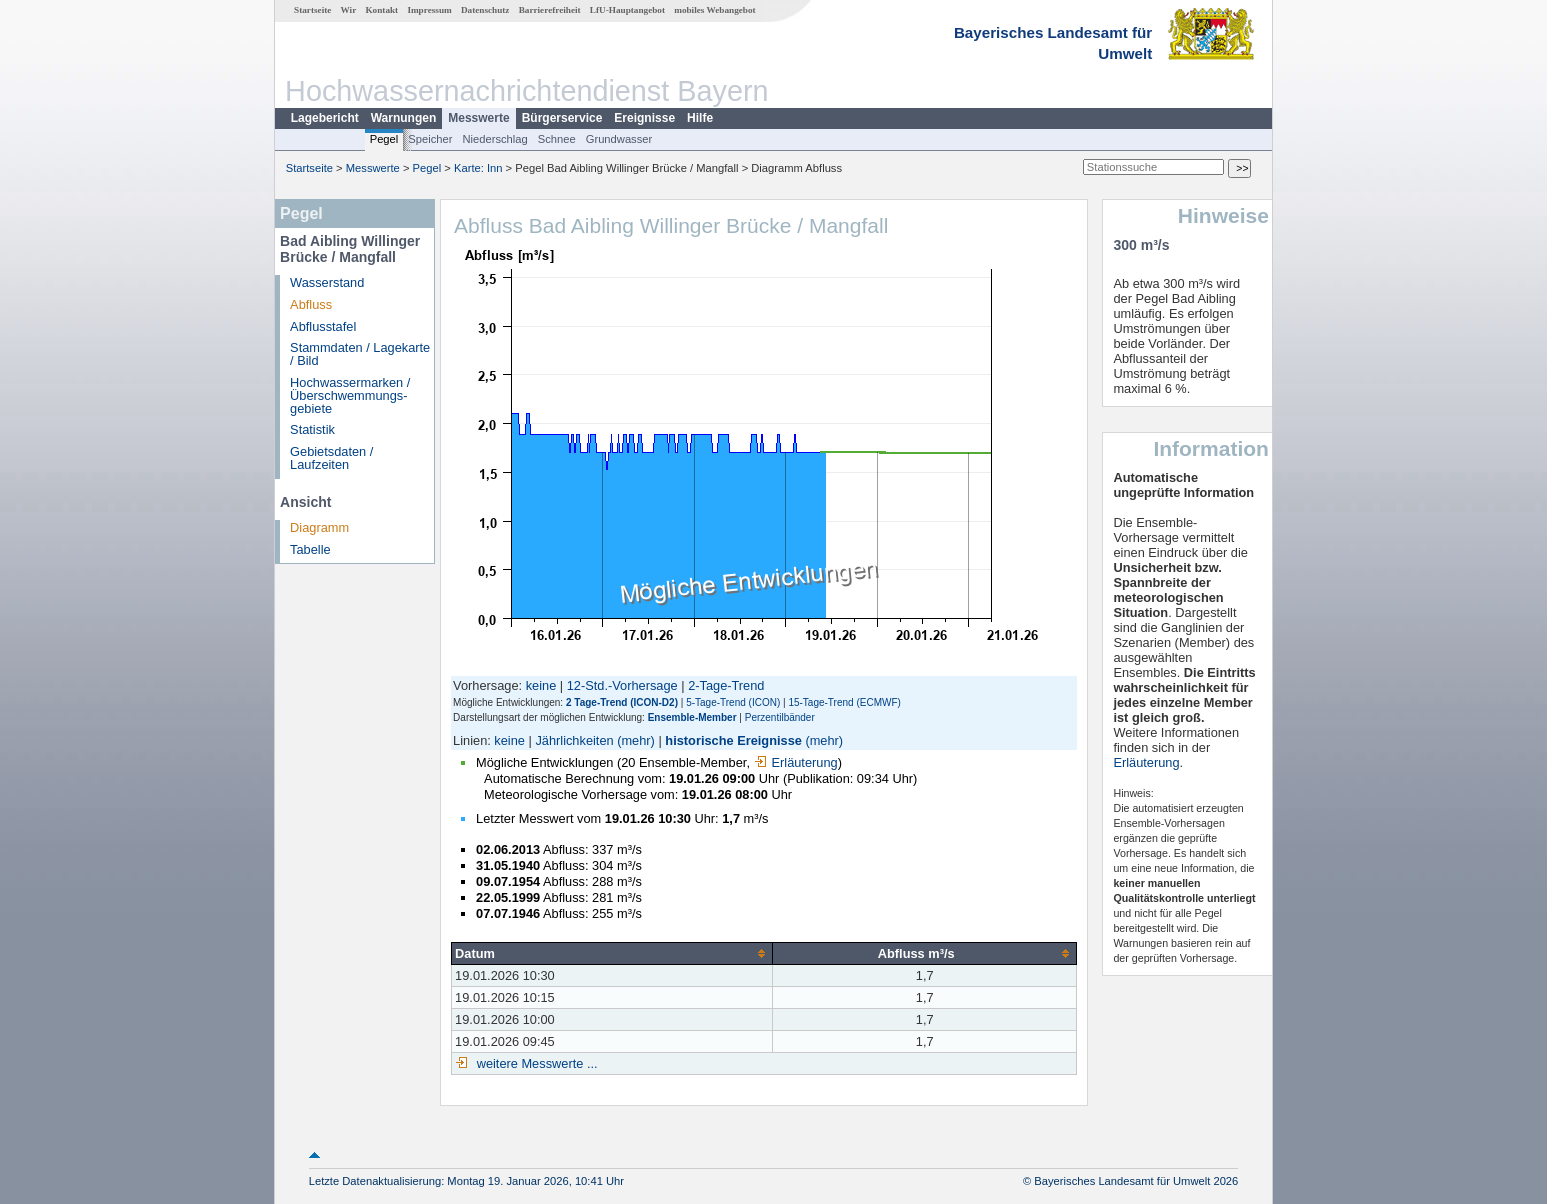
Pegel (384, 139)
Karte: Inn (478, 168)
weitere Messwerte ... (535, 1063)
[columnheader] (612, 953)
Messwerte (478, 118)
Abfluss (311, 304)
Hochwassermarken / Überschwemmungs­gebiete (350, 395)
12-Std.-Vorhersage (622, 685)
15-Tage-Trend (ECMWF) (844, 702)
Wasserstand (327, 282)
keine (541, 685)
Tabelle (310, 549)
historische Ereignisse (733, 740)
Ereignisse (644, 118)
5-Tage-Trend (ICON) (733, 702)
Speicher (430, 139)
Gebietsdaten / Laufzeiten (331, 458)
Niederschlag (494, 139)
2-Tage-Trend (726, 685)
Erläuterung (796, 762)
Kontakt (381, 10)
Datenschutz (485, 10)
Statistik (312, 429)
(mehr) (636, 740)
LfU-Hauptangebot (627, 10)
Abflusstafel (323, 326)
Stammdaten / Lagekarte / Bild (360, 354)
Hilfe (700, 118)
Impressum (429, 10)
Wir (349, 10)
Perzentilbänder (780, 717)
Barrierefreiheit (550, 10)
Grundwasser (619, 139)
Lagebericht (325, 118)
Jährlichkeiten (574, 740)
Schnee (557, 139)
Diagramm (319, 527)
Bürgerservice (562, 118)
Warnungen (404, 118)
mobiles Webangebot (714, 10)
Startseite (312, 10)
